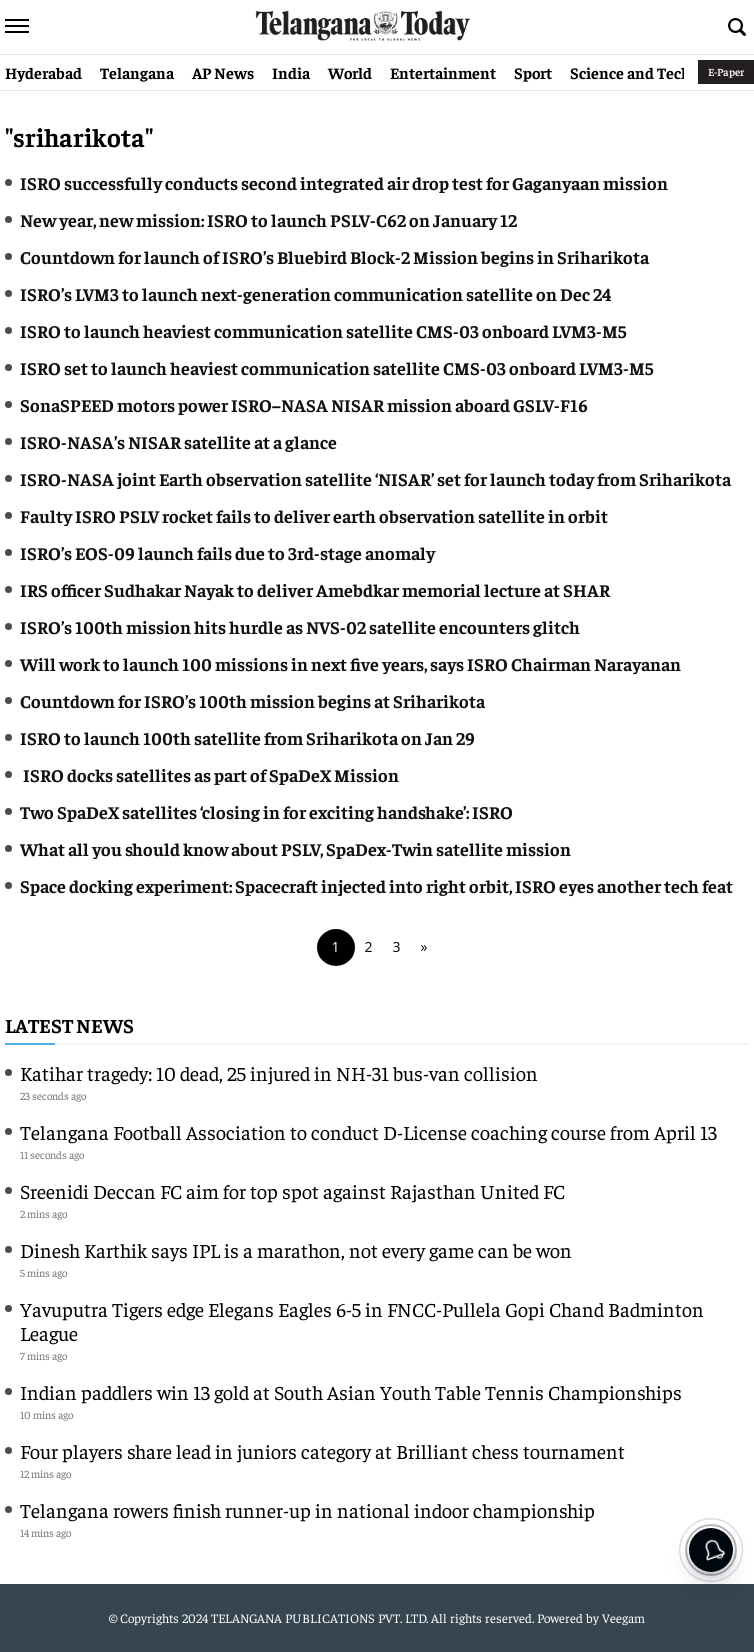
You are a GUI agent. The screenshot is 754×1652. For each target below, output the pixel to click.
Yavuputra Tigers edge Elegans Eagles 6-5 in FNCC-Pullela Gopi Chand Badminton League (362, 1320)
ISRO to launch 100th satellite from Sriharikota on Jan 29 (247, 737)
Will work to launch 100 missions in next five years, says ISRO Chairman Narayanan (350, 663)
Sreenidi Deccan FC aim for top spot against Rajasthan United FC (292, 1190)
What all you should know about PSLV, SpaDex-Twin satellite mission (295, 848)
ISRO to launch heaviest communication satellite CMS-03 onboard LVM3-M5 (323, 330)
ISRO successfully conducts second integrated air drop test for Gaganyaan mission (344, 182)
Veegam (623, 1617)
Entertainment (443, 72)
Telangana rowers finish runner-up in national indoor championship (307, 1509)
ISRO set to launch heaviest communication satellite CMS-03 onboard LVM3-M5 (336, 367)
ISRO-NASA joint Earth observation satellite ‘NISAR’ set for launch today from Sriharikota (375, 478)
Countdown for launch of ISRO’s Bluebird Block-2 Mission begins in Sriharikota (334, 256)
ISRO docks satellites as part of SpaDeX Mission (211, 774)
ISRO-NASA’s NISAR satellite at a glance (178, 441)
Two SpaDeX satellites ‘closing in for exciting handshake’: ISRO (266, 811)
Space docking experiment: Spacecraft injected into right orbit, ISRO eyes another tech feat (376, 885)
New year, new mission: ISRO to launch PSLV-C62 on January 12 (268, 219)
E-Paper (726, 71)
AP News (223, 72)
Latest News (69, 1024)
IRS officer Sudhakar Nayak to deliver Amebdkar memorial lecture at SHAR (315, 589)
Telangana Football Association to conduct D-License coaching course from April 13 (368, 1131)
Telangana (137, 72)
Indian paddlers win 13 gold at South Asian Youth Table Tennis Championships (351, 1391)
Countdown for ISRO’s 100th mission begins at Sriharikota (252, 700)
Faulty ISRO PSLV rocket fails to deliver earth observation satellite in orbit (314, 515)
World (350, 72)
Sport (533, 72)
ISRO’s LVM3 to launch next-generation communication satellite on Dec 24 (315, 293)
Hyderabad (43, 72)
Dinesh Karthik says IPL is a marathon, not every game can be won (296, 1249)
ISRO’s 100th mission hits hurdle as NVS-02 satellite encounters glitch (300, 626)
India (291, 72)
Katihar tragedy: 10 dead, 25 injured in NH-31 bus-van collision (279, 1072)
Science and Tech (630, 72)
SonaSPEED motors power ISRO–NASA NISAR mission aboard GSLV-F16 (304, 404)
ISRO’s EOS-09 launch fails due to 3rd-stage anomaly (227, 552)
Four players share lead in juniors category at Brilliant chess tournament (322, 1450)
